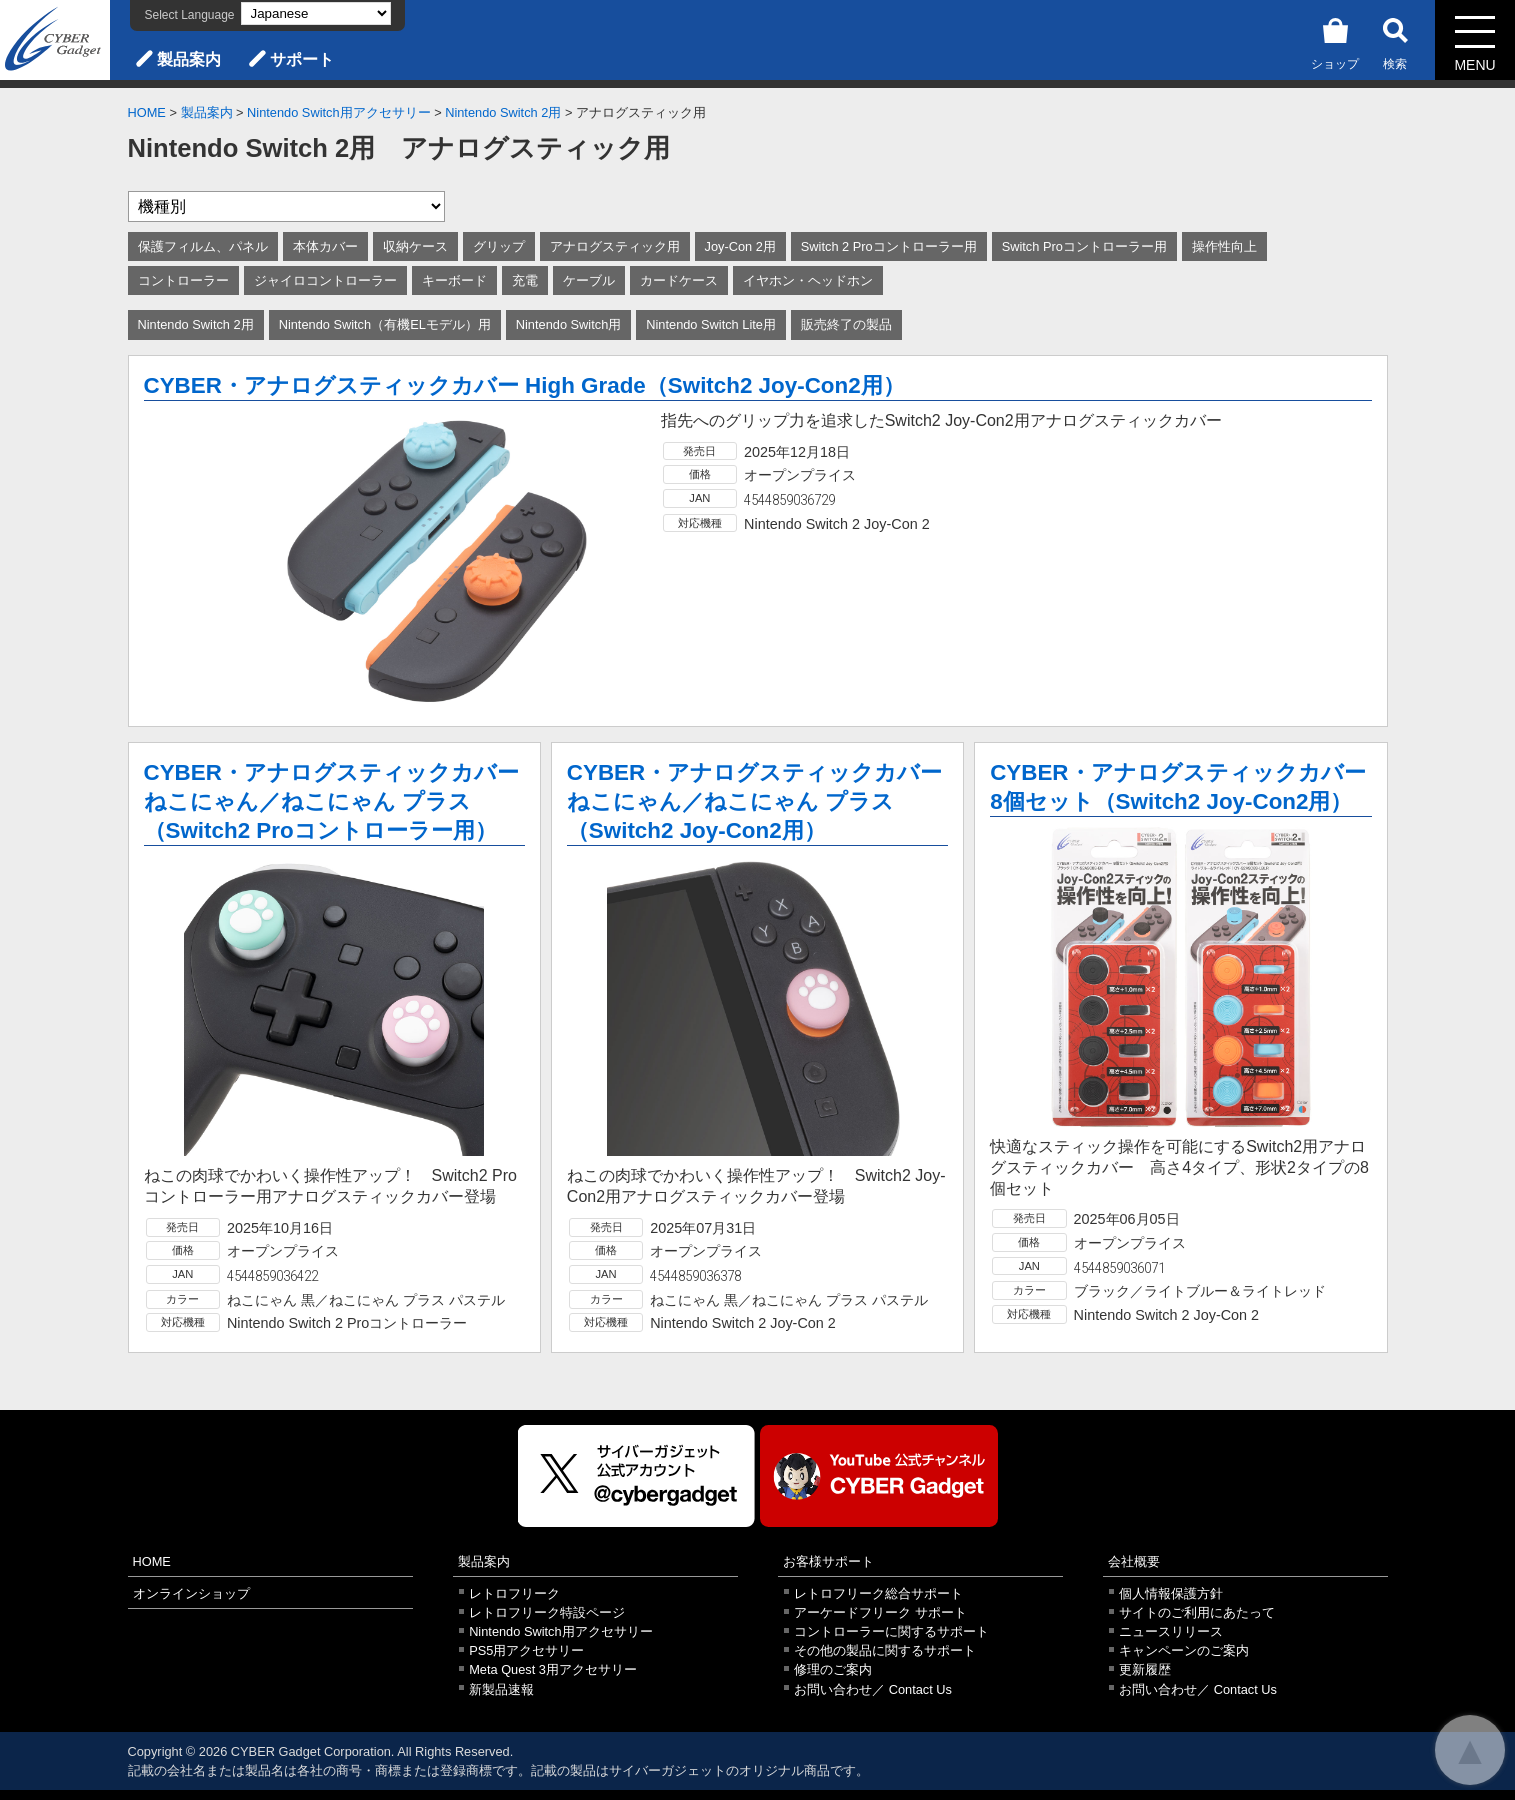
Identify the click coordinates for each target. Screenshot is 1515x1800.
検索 (1395, 40)
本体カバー (325, 246)
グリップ (499, 246)
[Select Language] (316, 13)
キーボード (454, 280)
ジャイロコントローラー (325, 280)
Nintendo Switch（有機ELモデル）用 (385, 324)
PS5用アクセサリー (526, 1650)
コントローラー (183, 280)
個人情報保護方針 (1171, 1593)
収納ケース (415, 246)
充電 (525, 280)
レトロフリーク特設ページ (547, 1612)
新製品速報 (501, 1689)
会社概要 (1134, 1561)
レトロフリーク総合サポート (878, 1593)
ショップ (1335, 40)
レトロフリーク (514, 1593)
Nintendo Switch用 (568, 324)
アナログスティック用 (615, 246)
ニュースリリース (1171, 1631)
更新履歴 (1145, 1669)
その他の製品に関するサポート (885, 1650)
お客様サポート (828, 1561)
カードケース (679, 280)
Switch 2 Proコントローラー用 (889, 246)
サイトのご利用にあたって (1197, 1612)
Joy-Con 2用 (740, 246)
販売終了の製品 (846, 324)
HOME (147, 112)
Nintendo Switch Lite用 (711, 324)
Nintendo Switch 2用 (503, 112)
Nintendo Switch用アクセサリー (338, 112)
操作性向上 (1224, 246)
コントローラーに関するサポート (891, 1631)
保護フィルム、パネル (203, 246)
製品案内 (189, 59)
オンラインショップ (191, 1593)
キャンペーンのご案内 (1184, 1650)
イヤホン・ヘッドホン (808, 280)
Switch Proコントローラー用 (1084, 246)
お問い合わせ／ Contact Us (873, 1689)
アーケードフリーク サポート (880, 1612)
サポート (302, 59)
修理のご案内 (833, 1669)
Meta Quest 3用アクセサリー (553, 1669)
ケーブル (589, 280)
